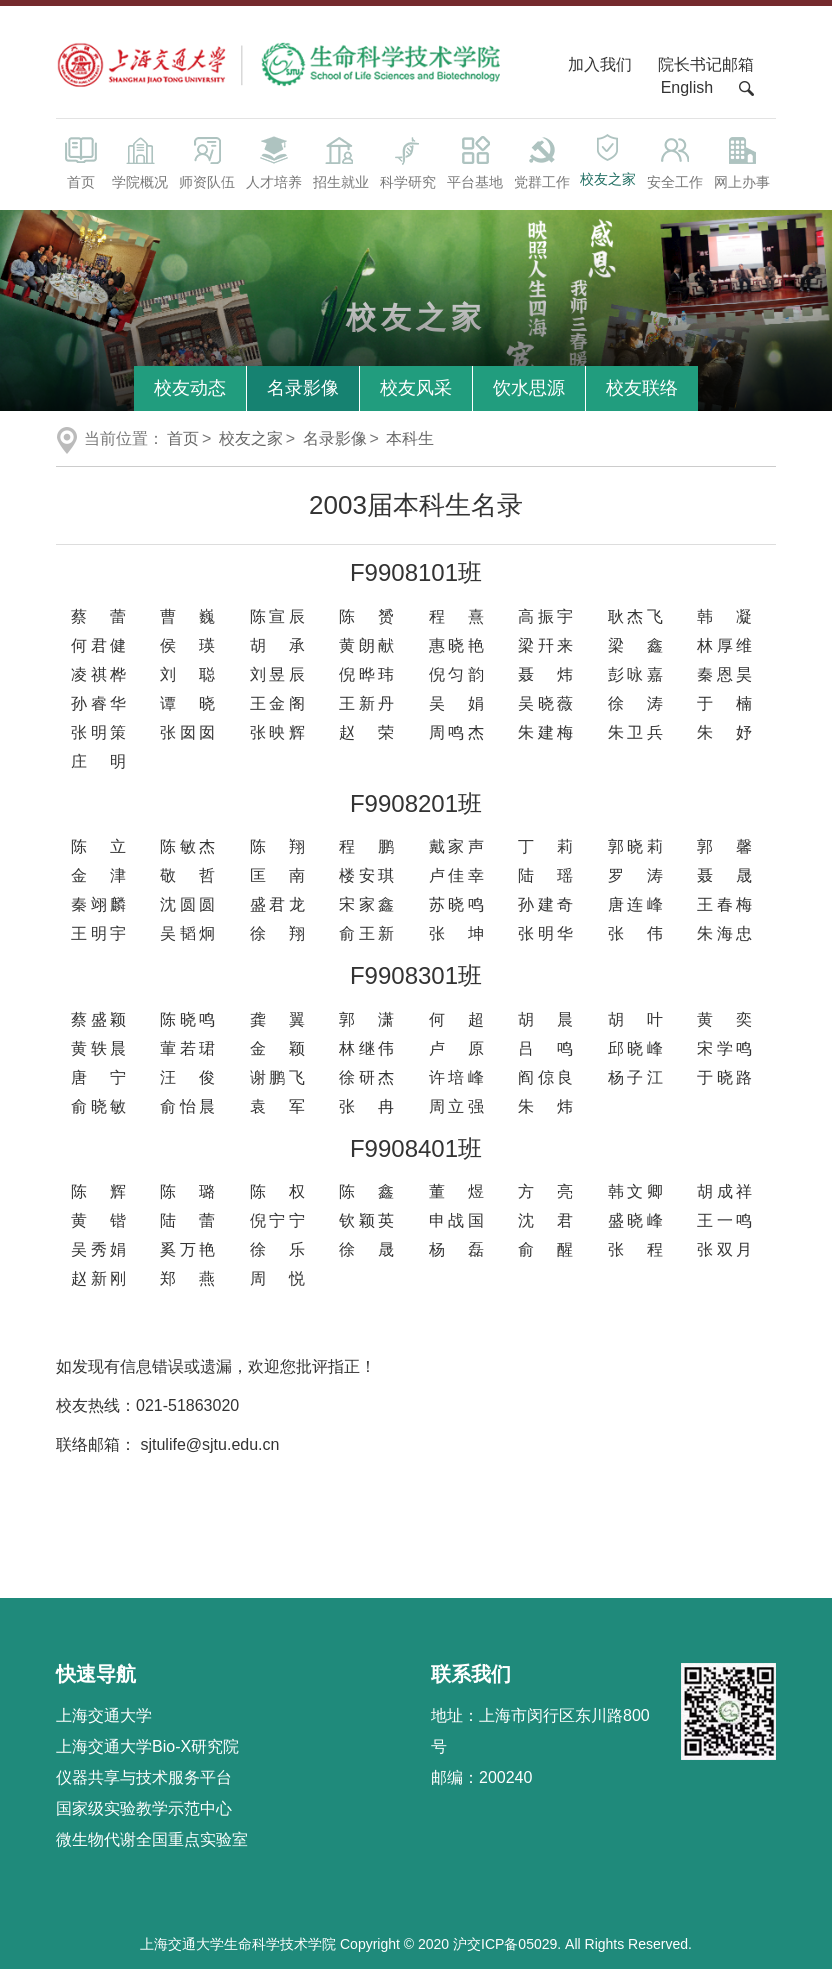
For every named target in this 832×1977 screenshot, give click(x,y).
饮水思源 (529, 395)
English (687, 94)
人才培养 (273, 168)
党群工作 (541, 168)
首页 (81, 168)
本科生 (410, 445)
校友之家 (608, 167)
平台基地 (474, 168)
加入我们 (602, 71)
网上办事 (742, 168)
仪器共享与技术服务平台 (144, 1784)
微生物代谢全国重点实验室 (152, 1846)
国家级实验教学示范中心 (144, 1815)
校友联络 (642, 395)
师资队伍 (206, 168)
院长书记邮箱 (706, 71)
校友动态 (190, 395)
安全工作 (675, 168)
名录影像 (303, 395)
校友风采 (416, 395)
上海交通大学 (104, 1722)
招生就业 (340, 168)
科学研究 (407, 168)
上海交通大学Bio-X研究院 (147, 1753)
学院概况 (139, 168)
